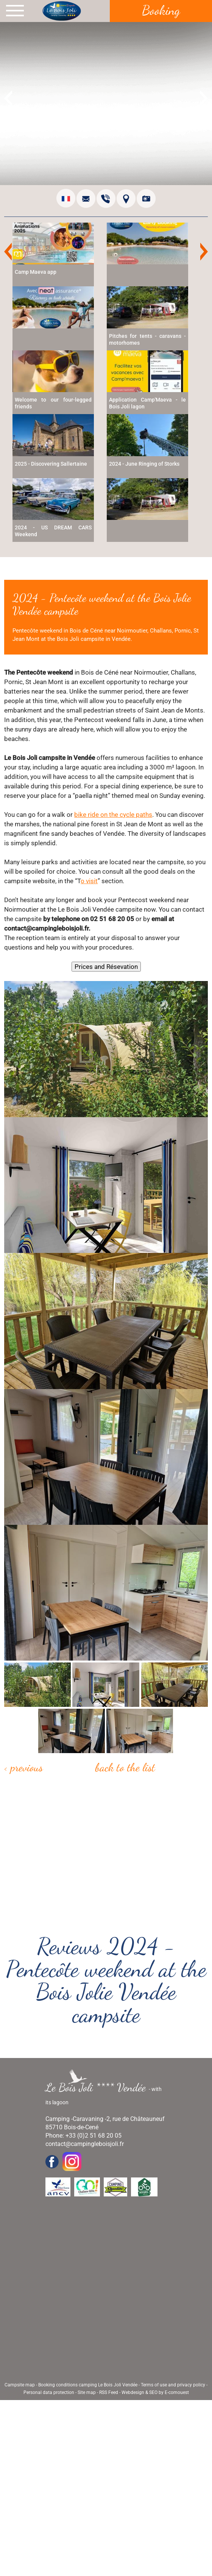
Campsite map (20, 2385)
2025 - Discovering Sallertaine (51, 464)
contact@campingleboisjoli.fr (84, 2143)
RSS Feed (108, 2392)
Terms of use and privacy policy (173, 2385)
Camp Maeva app (35, 272)
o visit (89, 881)
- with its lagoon (103, 2092)
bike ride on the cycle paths (113, 814)
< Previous (23, 1767)
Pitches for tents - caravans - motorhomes (147, 339)
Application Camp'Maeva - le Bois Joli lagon (147, 403)
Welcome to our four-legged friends (53, 403)
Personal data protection (48, 2392)
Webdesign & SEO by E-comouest (155, 2392)
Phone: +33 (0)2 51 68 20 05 (83, 2135)
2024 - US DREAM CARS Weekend (53, 530)
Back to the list (125, 1767)
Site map (87, 2392)
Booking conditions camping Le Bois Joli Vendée (87, 2385)
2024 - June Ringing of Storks (144, 464)
